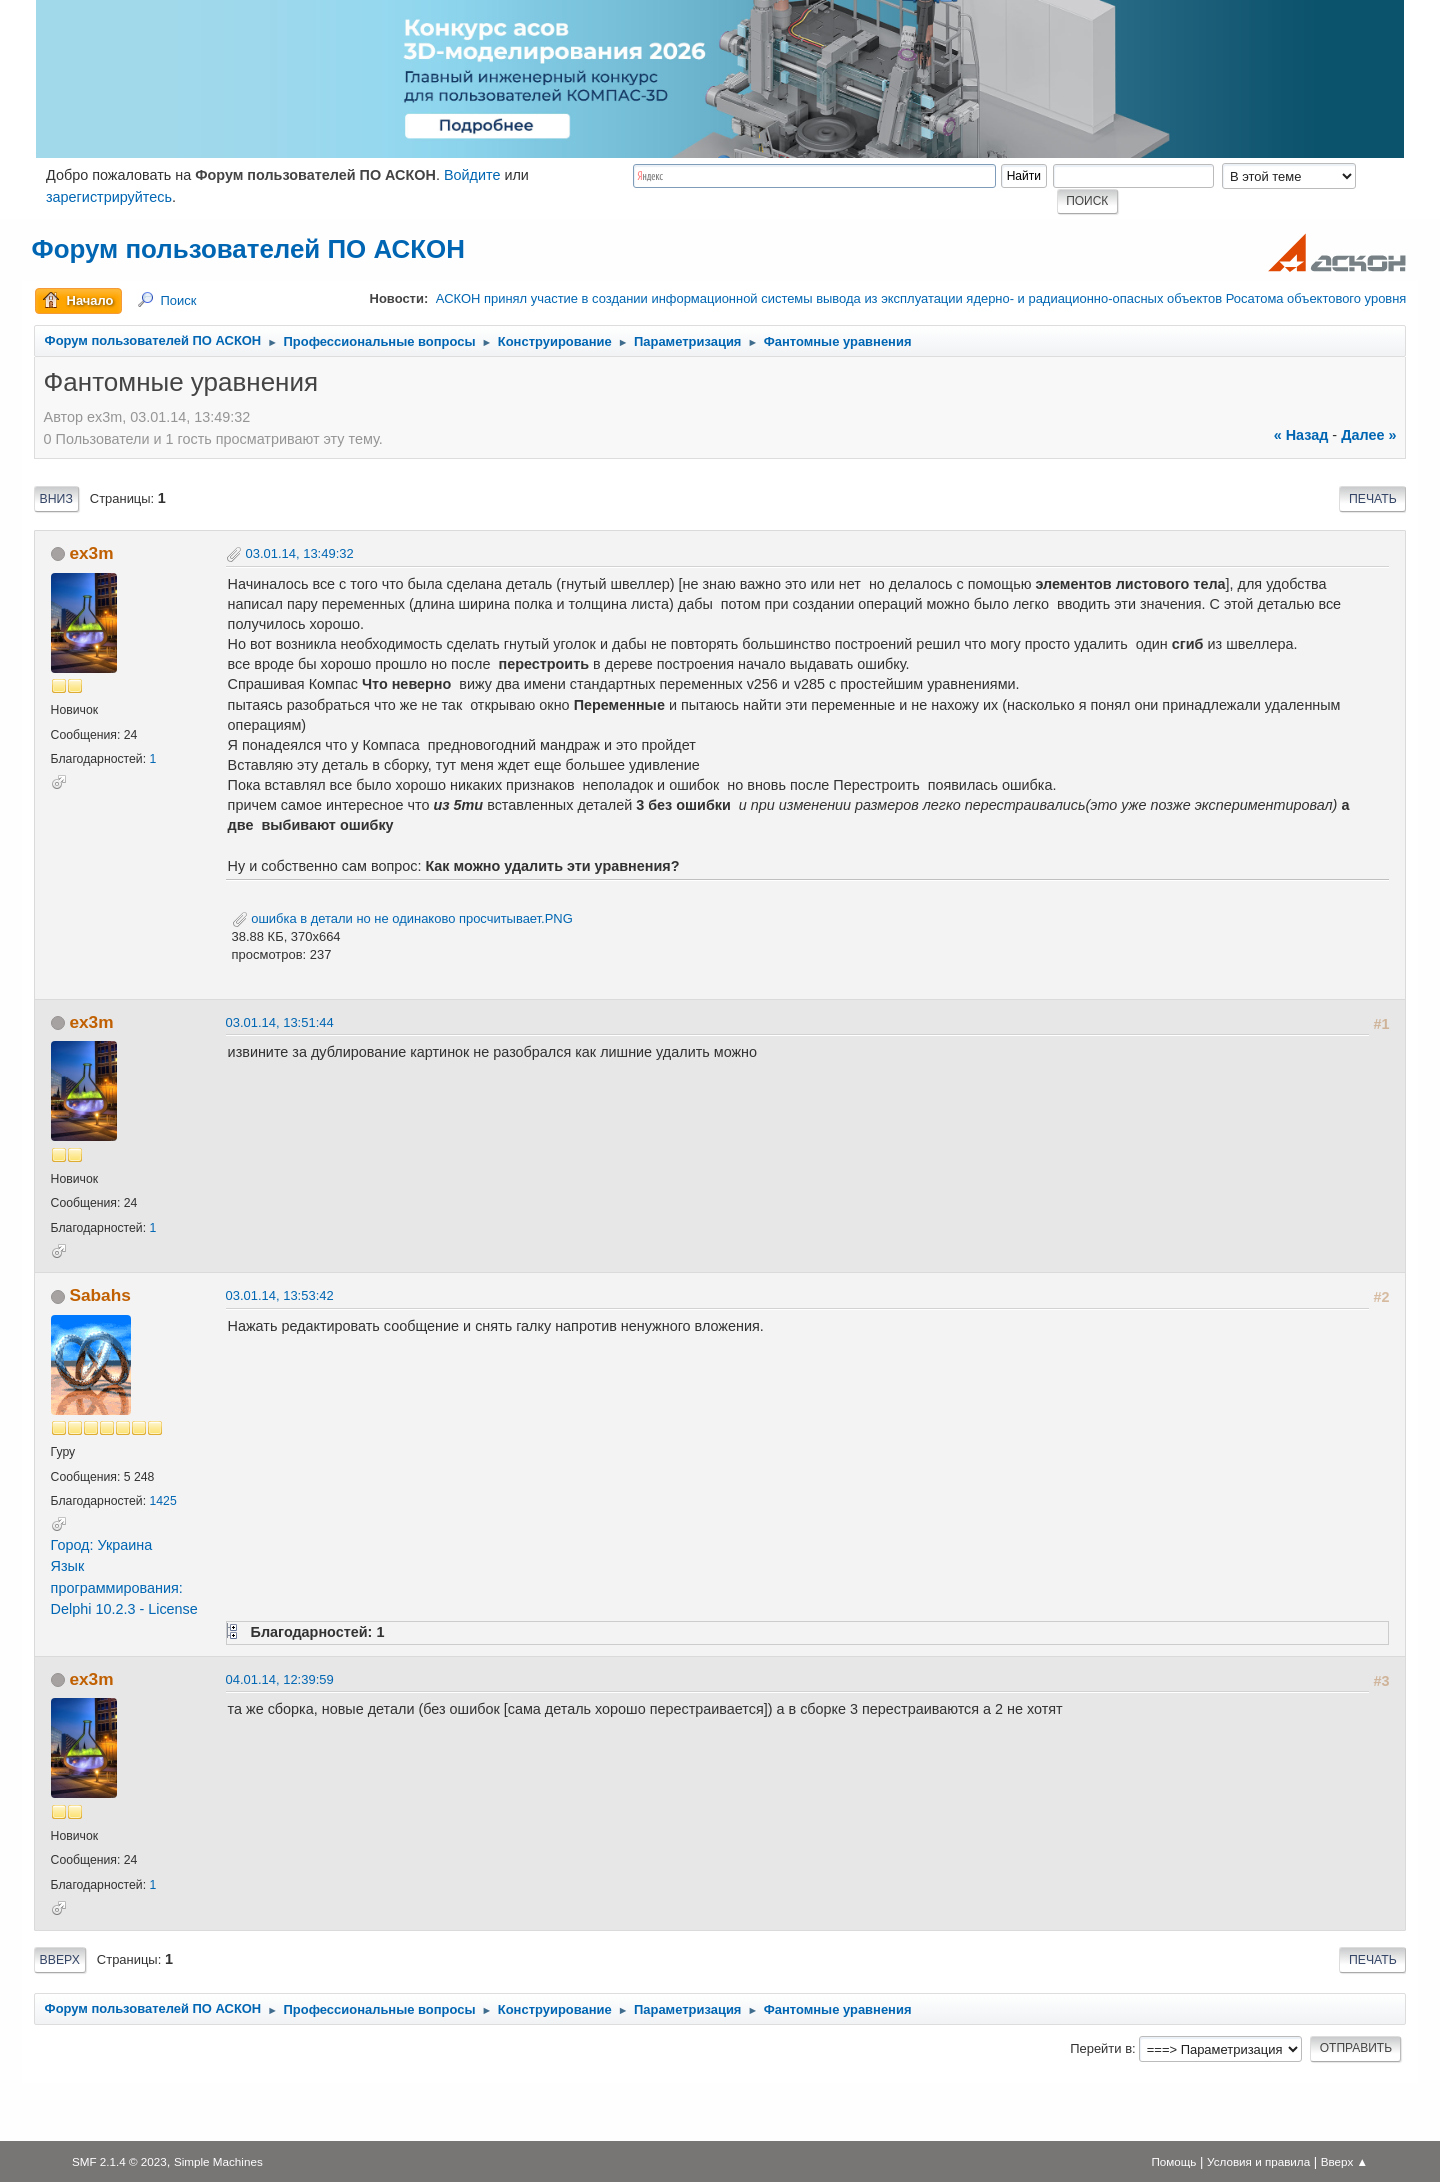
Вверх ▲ (1344, 2161)
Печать (1373, 499)
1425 (162, 1501)
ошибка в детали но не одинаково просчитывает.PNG (402, 918)
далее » (1368, 435)
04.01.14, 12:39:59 (280, 1679)
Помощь (1173, 2161)
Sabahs (99, 1295)
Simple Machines (218, 2161)
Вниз (56, 499)
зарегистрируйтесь (109, 197)
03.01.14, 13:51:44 (280, 1022)
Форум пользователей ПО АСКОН (248, 249)
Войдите (472, 175)
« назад (1301, 435)
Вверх (60, 1960)
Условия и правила (1258, 2161)
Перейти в (1101, 2048)
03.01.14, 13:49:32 (300, 553)
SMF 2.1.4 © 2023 (119, 2161)
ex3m (91, 553)
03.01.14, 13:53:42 (280, 1295)
